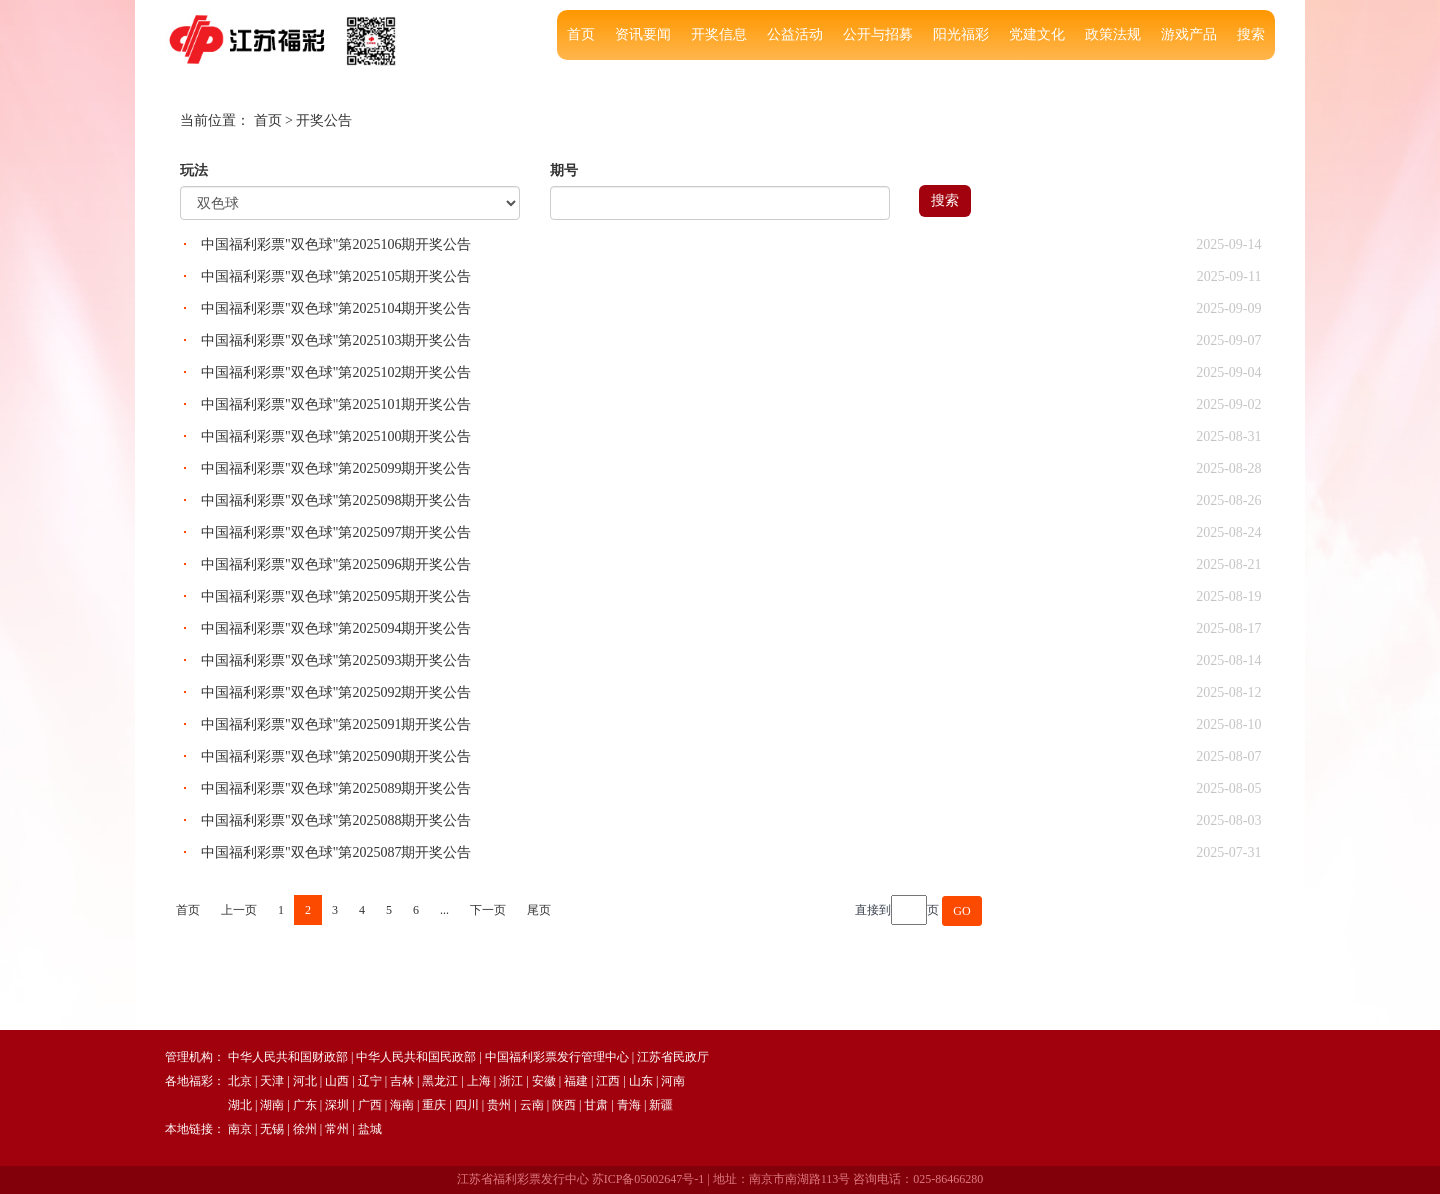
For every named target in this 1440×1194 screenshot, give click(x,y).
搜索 (1251, 34)
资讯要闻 (643, 34)
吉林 (402, 1081)
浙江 (511, 1081)
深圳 (337, 1105)
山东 (641, 1081)
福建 (576, 1081)
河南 (673, 1081)
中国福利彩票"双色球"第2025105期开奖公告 (336, 276)
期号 (564, 170)
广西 (370, 1105)
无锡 (272, 1129)
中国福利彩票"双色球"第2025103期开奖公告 (336, 340)
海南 (402, 1105)
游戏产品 (1189, 34)
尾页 (539, 910)
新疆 (661, 1105)
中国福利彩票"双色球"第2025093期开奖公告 (336, 660)
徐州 (305, 1129)
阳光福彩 (961, 34)
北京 (240, 1081)
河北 (305, 1081)
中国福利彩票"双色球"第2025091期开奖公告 (336, 724)
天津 (272, 1081)
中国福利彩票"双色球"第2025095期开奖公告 (336, 596)
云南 (532, 1105)
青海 (629, 1105)
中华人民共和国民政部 (416, 1057)
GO (961, 911)
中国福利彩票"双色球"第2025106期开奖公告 (336, 244)
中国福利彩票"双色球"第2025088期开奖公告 (336, 820)
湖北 (240, 1105)
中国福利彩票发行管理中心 (557, 1057)
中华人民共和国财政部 (288, 1057)
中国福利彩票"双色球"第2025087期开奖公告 (336, 852)
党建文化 (1037, 34)
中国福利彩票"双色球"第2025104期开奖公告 (336, 308)
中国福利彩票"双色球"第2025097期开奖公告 (336, 532)
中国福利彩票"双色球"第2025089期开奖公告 (336, 788)
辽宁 (370, 1081)
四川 (467, 1105)
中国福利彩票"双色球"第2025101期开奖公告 (336, 404)
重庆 (434, 1105)
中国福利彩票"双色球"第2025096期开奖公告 (336, 564)
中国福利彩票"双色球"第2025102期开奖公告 (336, 372)
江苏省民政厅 (673, 1057)
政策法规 (1113, 34)
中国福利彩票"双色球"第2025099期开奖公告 (336, 468)
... (444, 910)
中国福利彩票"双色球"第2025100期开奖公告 (336, 436)
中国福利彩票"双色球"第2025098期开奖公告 (336, 500)
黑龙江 (440, 1081)
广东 (305, 1105)
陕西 (564, 1105)
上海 (479, 1081)
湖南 (272, 1105)
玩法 (194, 170)
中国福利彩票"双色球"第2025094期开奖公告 (336, 628)
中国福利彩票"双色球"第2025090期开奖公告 (336, 756)
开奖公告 (324, 120)
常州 (337, 1129)
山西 (337, 1081)
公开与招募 (878, 34)
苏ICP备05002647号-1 (648, 1179)
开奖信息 (719, 34)
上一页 (239, 910)
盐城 (370, 1129)
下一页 (488, 910)
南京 (240, 1129)
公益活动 (795, 34)
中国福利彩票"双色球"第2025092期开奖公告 (336, 692)
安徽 (544, 1081)
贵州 (499, 1105)
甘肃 (596, 1105)
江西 (608, 1081)
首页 (581, 34)
